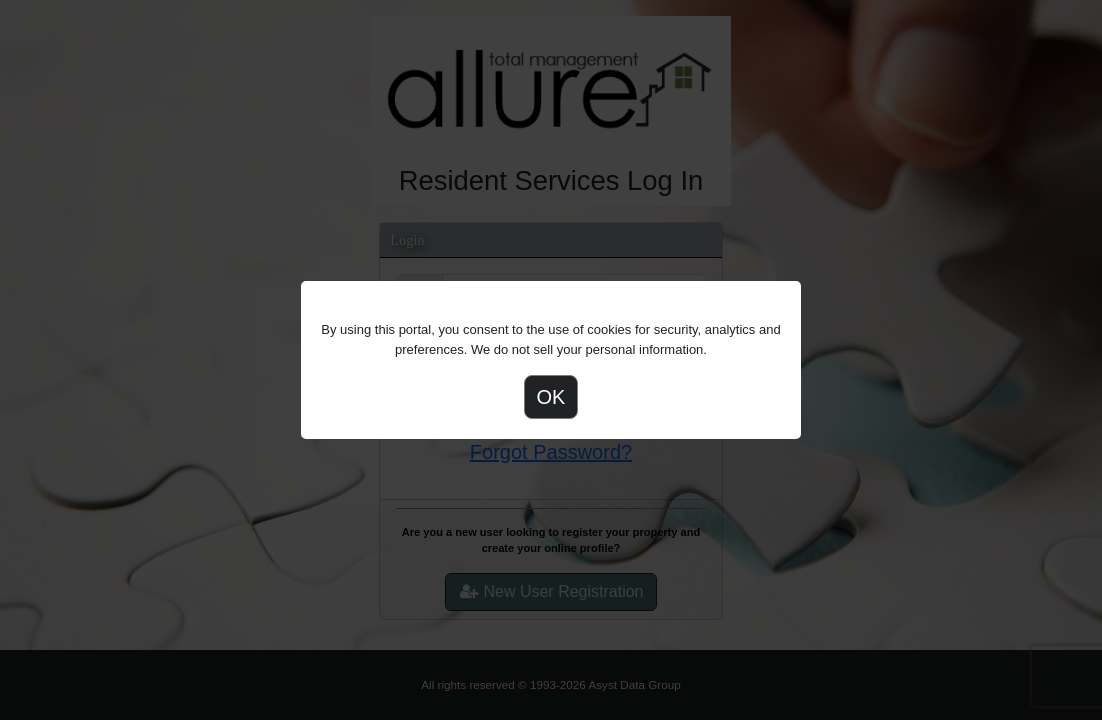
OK (551, 397)
